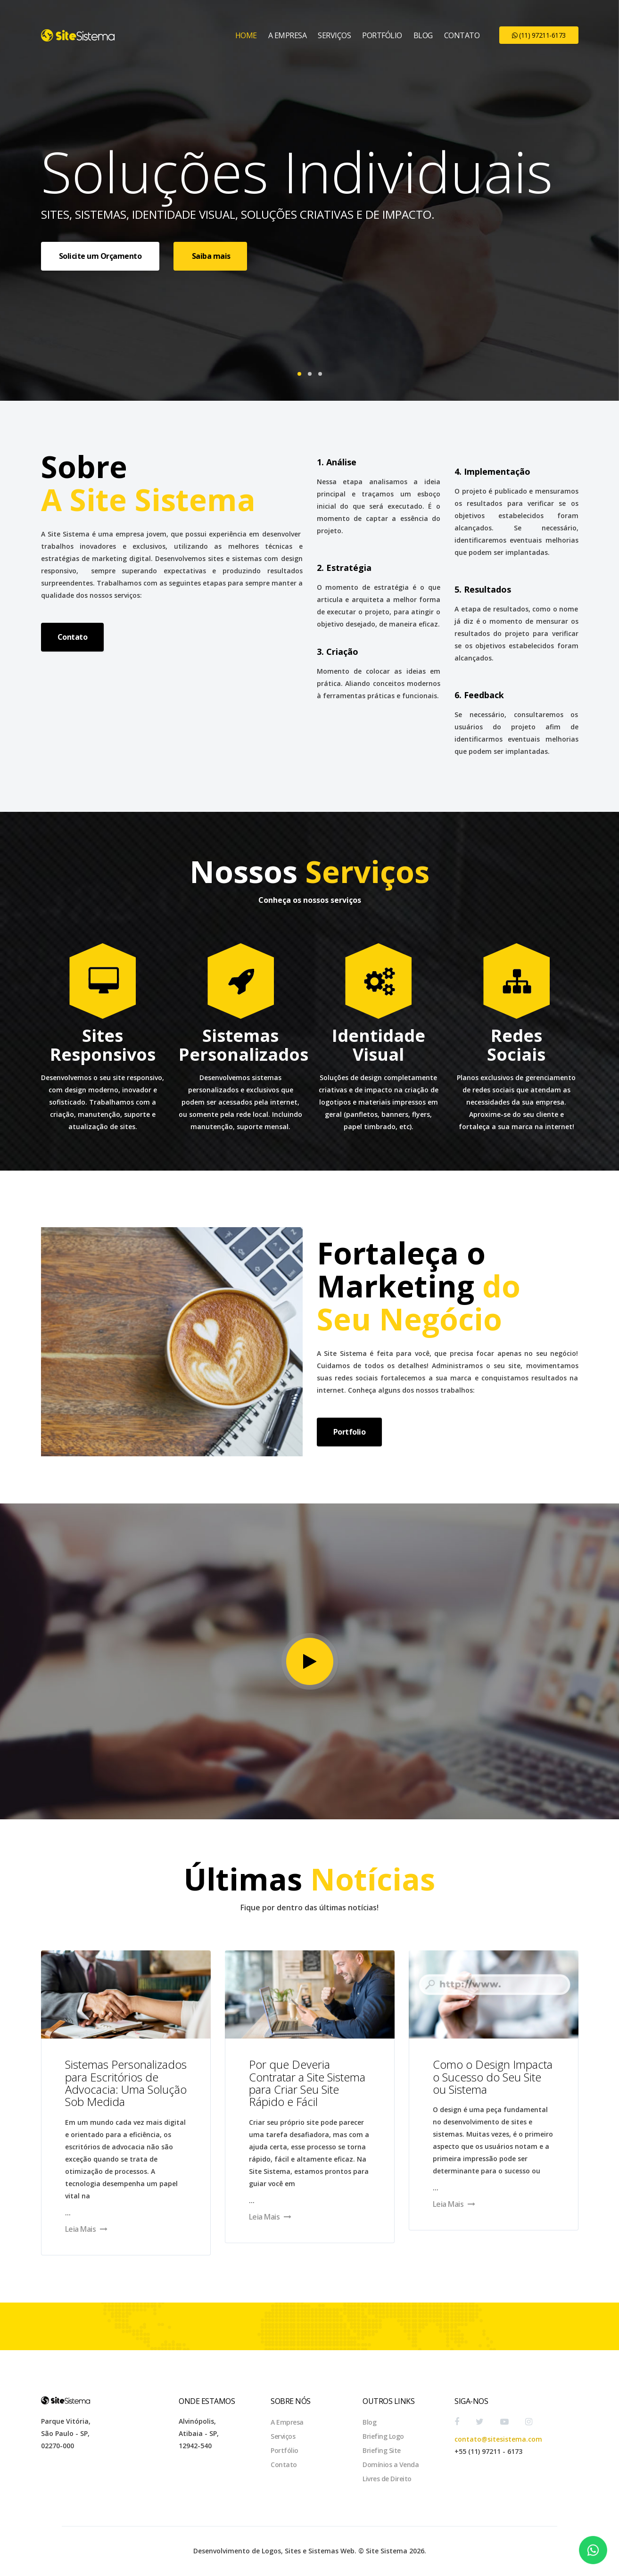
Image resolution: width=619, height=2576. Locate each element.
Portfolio (349, 1432)
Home (246, 35)
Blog (423, 35)
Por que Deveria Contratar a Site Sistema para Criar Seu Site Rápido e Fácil (307, 2082)
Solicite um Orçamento (100, 256)
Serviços (334, 35)
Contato (462, 35)
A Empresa (287, 35)
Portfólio (382, 35)
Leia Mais (86, 2229)
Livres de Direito (387, 2478)
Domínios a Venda (391, 2464)
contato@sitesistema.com (498, 2439)
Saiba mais (210, 256)
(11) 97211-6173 (539, 35)
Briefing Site (382, 2450)
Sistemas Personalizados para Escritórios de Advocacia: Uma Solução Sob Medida (126, 2082)
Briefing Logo (383, 2436)
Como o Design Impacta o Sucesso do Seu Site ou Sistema (493, 2076)
